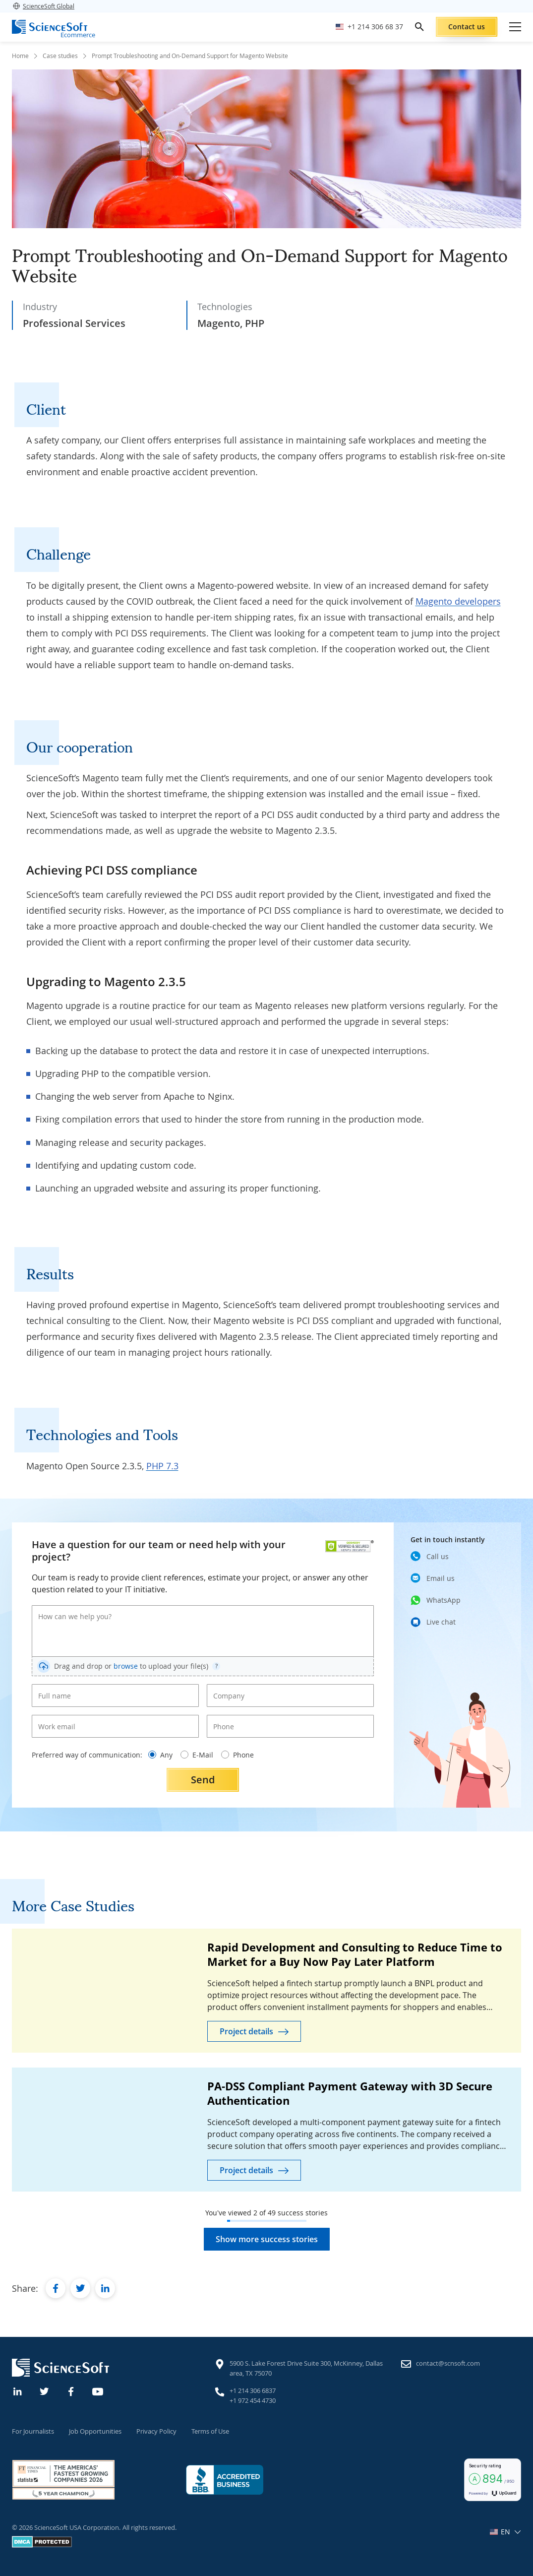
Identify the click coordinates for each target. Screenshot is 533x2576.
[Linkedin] (18, 2390)
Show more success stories (267, 2239)
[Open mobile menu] (515, 26)
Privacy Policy (156, 2431)
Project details (246, 2031)
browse (126, 1666)
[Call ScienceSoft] (369, 27)
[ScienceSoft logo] (49, 27)
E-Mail (196, 1754)
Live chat (441, 1621)
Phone (237, 1754)
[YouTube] (98, 2390)
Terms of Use (210, 2431)
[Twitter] (45, 2390)
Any (160, 1754)
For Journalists (33, 2431)
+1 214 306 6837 (253, 2390)
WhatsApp (443, 1599)
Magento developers (458, 601)
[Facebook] (71, 2390)
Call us (437, 1556)
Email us (440, 1577)
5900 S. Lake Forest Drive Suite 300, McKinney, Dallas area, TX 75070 (306, 2368)
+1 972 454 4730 (253, 2400)
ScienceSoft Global (43, 5)
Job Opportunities (95, 2431)
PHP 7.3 (162, 1466)
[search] (419, 26)
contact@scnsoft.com (448, 2363)
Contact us (466, 26)
